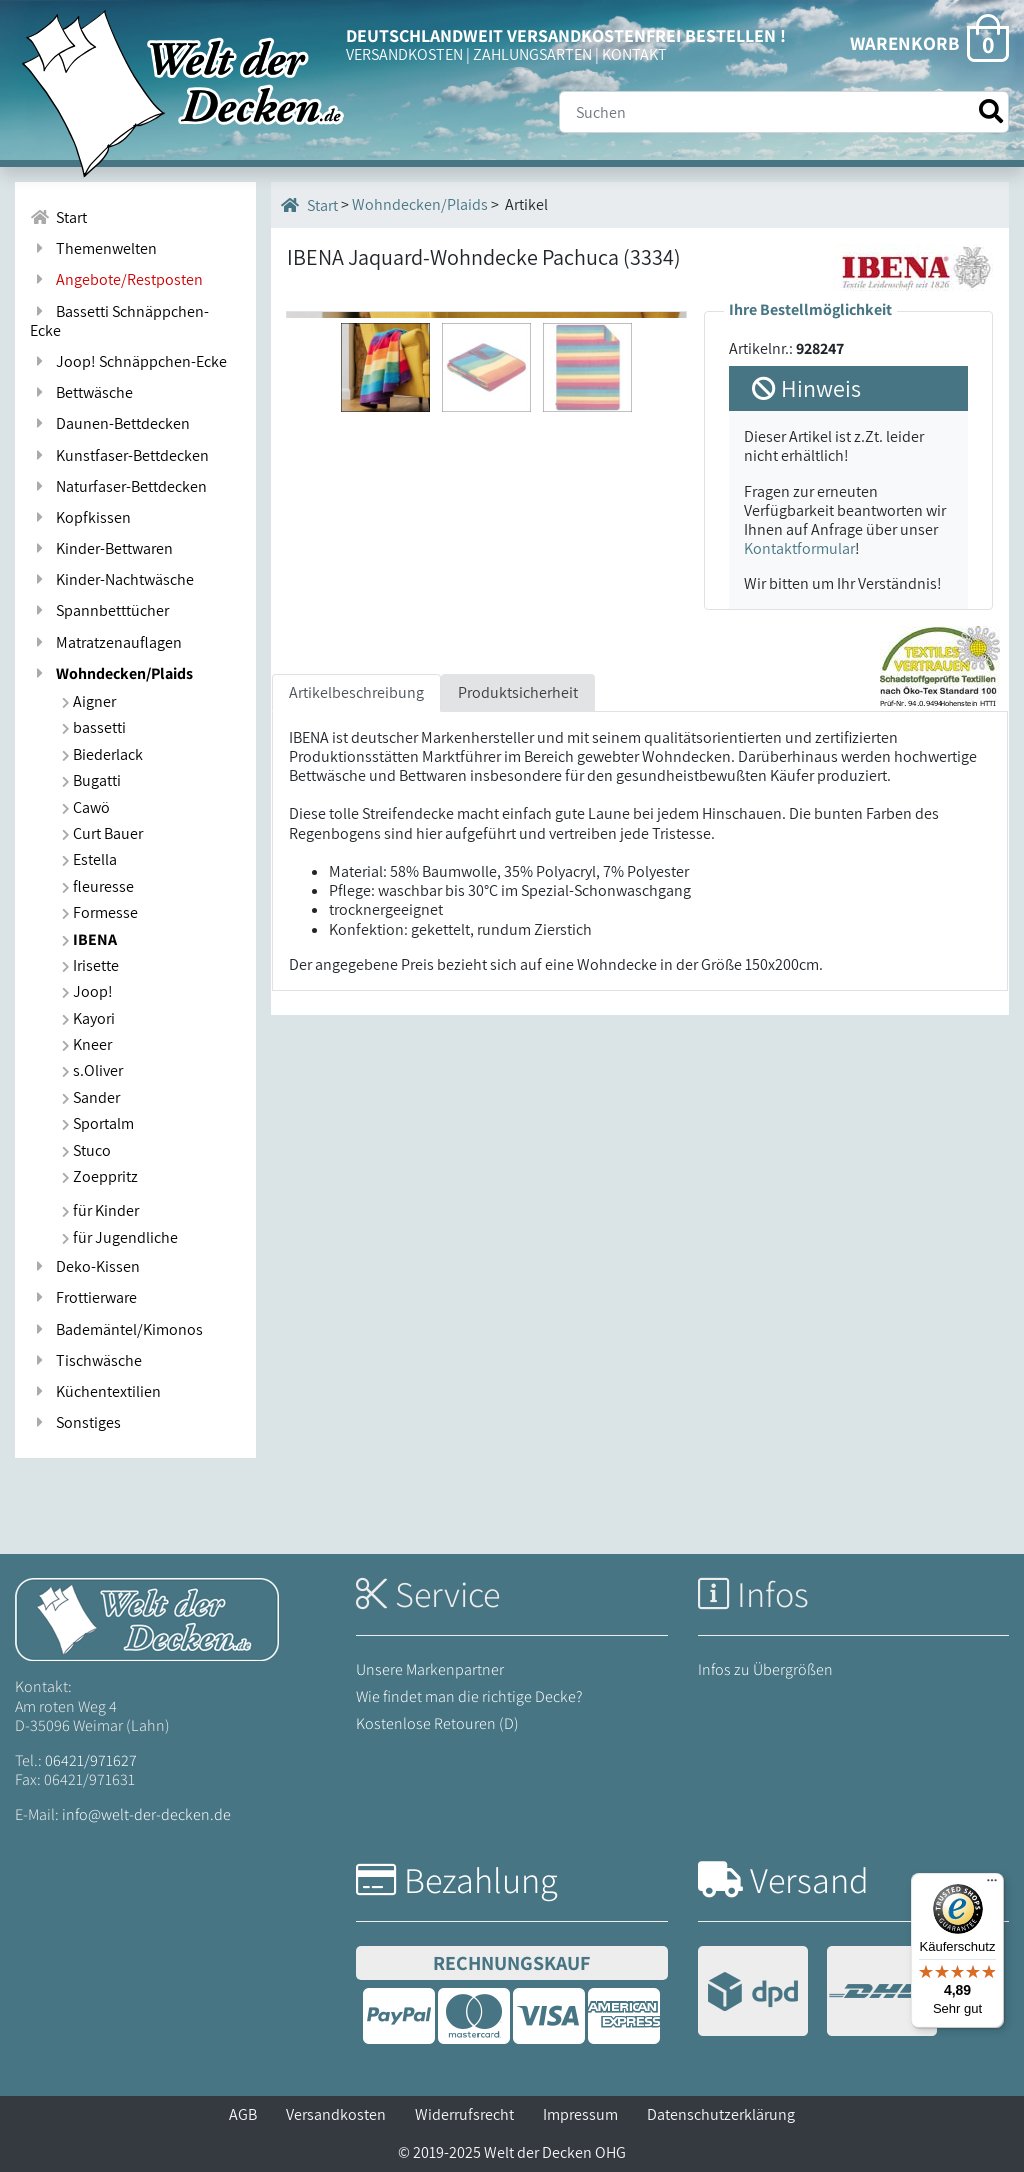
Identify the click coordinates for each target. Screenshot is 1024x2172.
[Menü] (992, 1885)
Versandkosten (336, 2114)
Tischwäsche (86, 1360)
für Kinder (100, 1210)
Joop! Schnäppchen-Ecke (128, 361)
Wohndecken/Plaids (111, 673)
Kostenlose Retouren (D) (437, 1723)
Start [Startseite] (309, 205)
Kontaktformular (799, 548)
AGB (243, 2114)
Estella (89, 859)
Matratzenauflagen (106, 642)
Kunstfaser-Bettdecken (119, 455)
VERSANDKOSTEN (404, 54)
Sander (91, 1097)
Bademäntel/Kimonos (116, 1329)
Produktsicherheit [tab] (518, 902)
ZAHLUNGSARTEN (532, 54)
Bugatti (91, 780)
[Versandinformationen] (817, 1993)
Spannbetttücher (99, 610)
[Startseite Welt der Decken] (147, 1618)
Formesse (100, 912)
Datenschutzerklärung (721, 2114)
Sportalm (98, 1123)
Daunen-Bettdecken (110, 423)
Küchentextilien (95, 1391)
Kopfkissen (80, 517)
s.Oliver (92, 1070)
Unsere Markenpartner (430, 1669)
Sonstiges (75, 1422)
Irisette (90, 965)
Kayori (88, 1018)
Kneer (87, 1044)
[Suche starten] (991, 111)
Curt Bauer (102, 833)
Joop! (87, 991)
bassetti (94, 727)
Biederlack (102, 754)
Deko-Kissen (85, 1266)
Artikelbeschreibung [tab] (356, 902)
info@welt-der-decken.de (146, 1814)
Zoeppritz (100, 1176)
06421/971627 (91, 1760)
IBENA (89, 939)
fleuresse (98, 886)
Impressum (580, 2114)
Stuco (86, 1150)
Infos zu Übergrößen (765, 1669)
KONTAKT (634, 54)
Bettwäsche (81, 392)
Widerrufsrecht (464, 2114)
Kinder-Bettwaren (101, 548)
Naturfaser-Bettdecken (118, 486)
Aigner (89, 701)
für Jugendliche (120, 1237)
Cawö (86, 807)
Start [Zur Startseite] (58, 217)
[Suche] (784, 112)
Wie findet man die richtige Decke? (469, 1696)
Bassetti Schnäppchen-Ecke (119, 321)
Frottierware (83, 1297)
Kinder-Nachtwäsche (112, 579)
